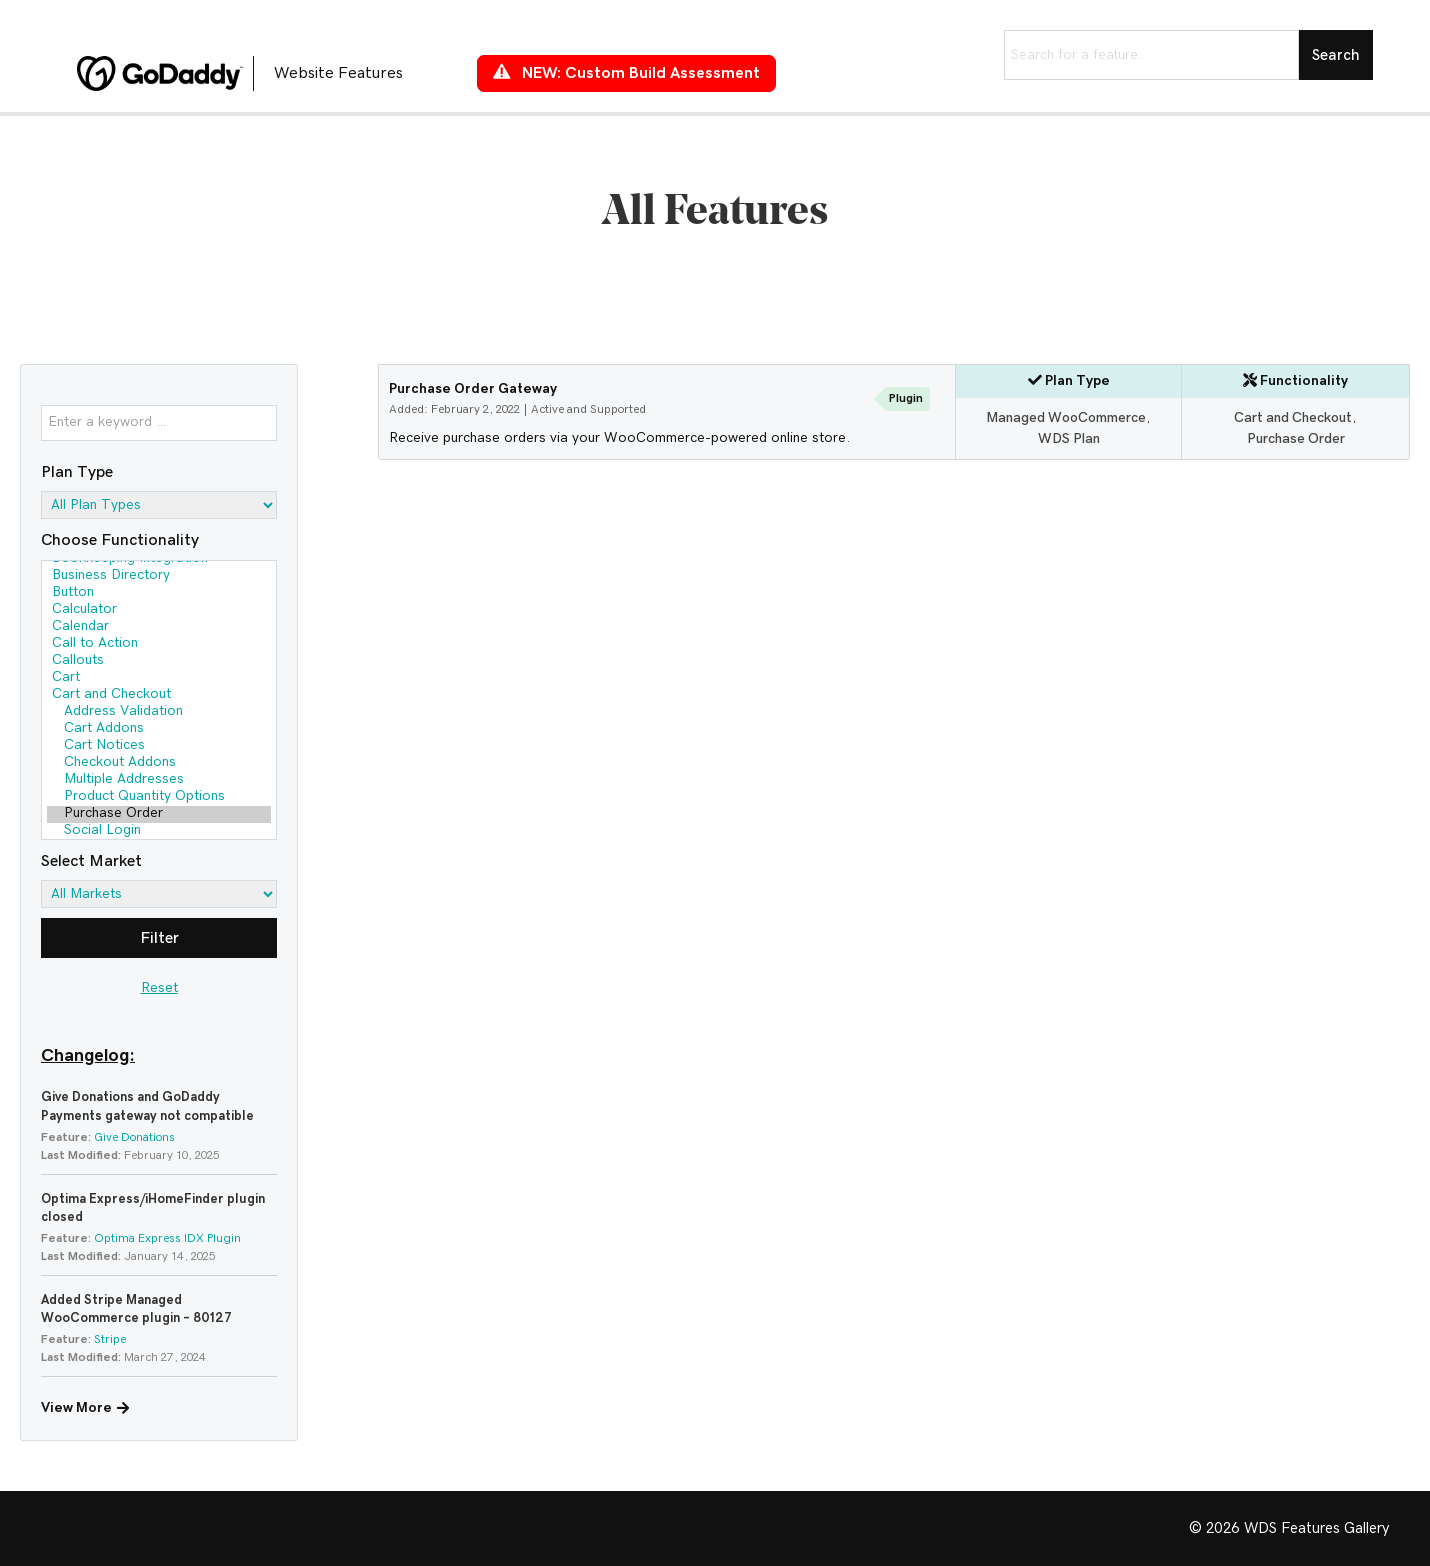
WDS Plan (1069, 439)
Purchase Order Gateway (473, 389)
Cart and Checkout (159, 695)
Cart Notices (159, 746)
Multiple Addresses (159, 780)
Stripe (110, 1339)
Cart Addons (159, 729)
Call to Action (159, 644)
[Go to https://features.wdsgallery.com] (257, 73)
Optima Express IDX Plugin (167, 1238)
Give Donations (134, 1137)
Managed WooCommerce (1066, 418)
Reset (159, 988)
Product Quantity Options (159, 797)
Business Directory (159, 576)
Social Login (159, 831)
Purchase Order (159, 814)
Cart (159, 678)
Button (159, 593)
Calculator (159, 610)
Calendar (159, 627)
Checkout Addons (159, 763)
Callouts (159, 661)
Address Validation (159, 712)
